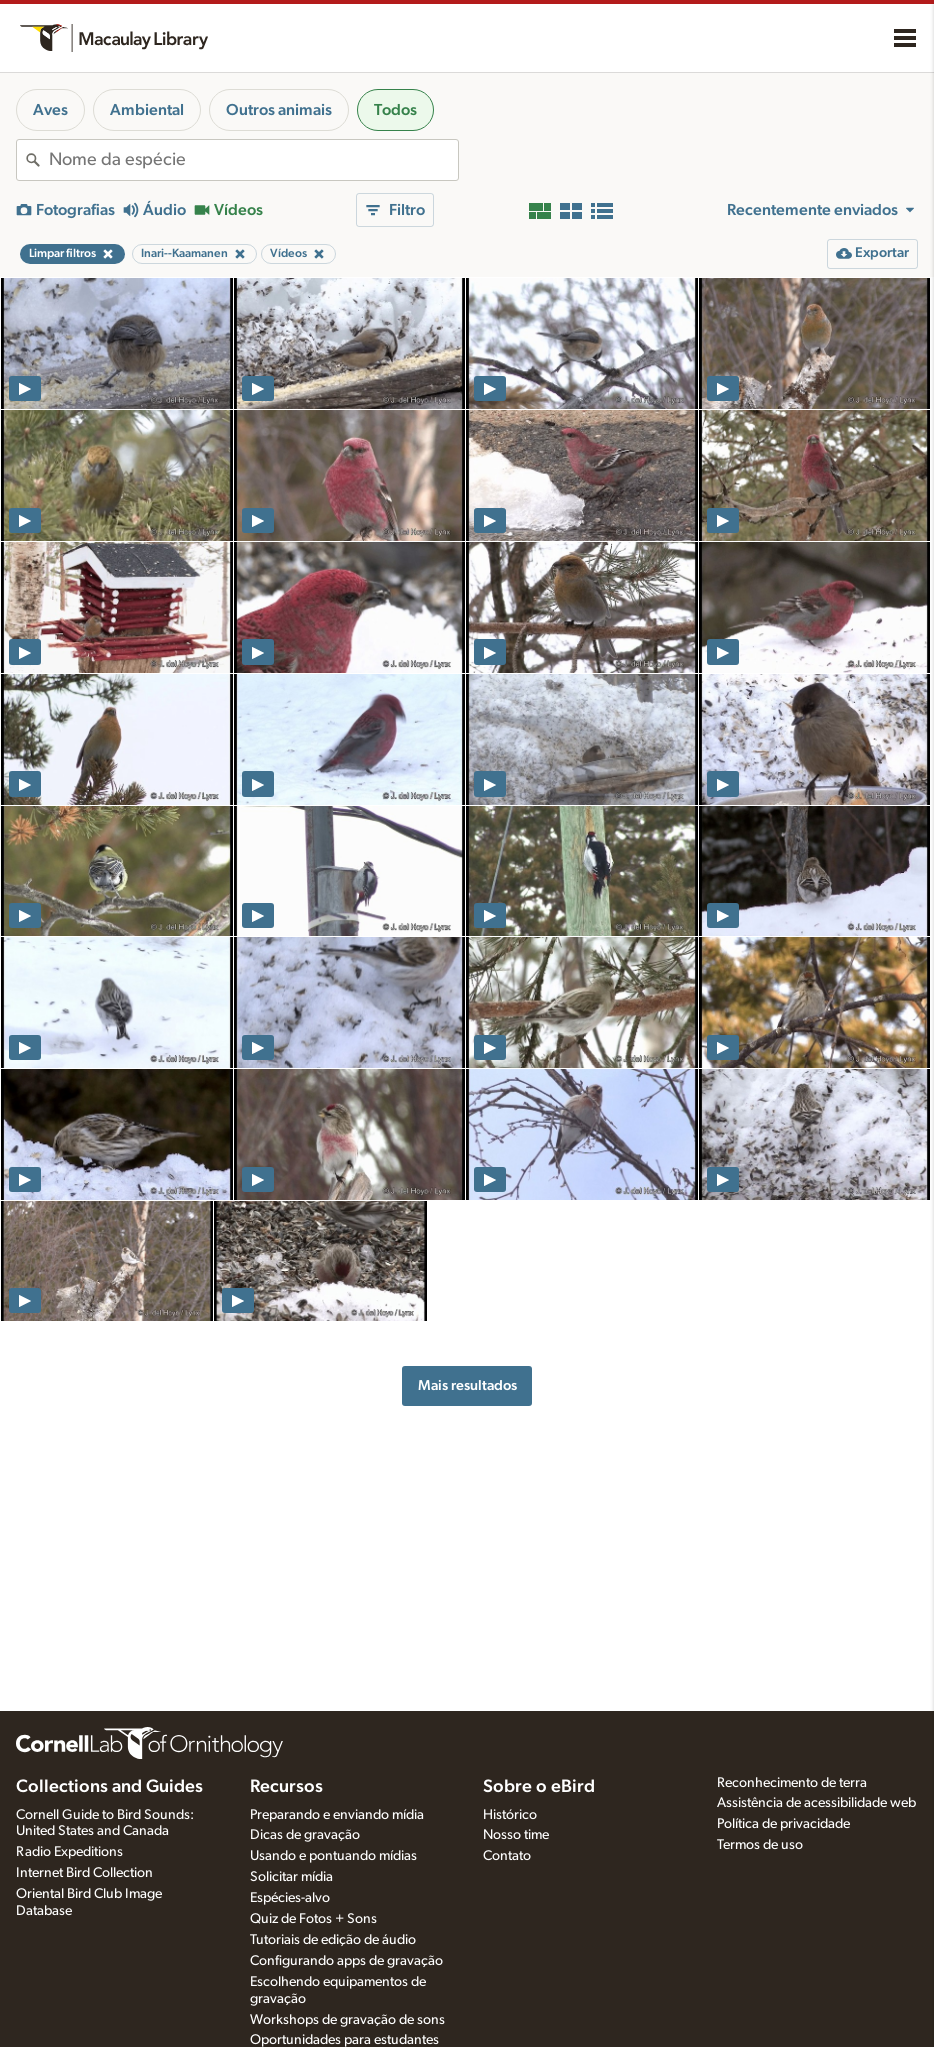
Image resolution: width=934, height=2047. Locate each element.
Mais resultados (467, 1385)
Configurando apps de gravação (346, 1961)
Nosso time (516, 1835)
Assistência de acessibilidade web (816, 1803)
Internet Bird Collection (84, 1873)
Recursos (286, 1787)
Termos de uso (760, 1845)
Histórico (510, 1815)
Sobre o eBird (539, 1787)
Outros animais (279, 110)
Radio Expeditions (69, 1852)
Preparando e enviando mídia (337, 1815)
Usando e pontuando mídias (333, 1856)
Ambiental (147, 110)
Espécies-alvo (290, 1898)
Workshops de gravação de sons (347, 2020)
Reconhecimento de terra (792, 1783)
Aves (50, 110)
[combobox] (253, 160)
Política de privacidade (783, 1824)
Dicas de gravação (305, 1835)
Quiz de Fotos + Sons (313, 1919)
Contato (507, 1856)
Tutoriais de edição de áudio (333, 1940)
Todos (395, 110)
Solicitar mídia (291, 1877)
